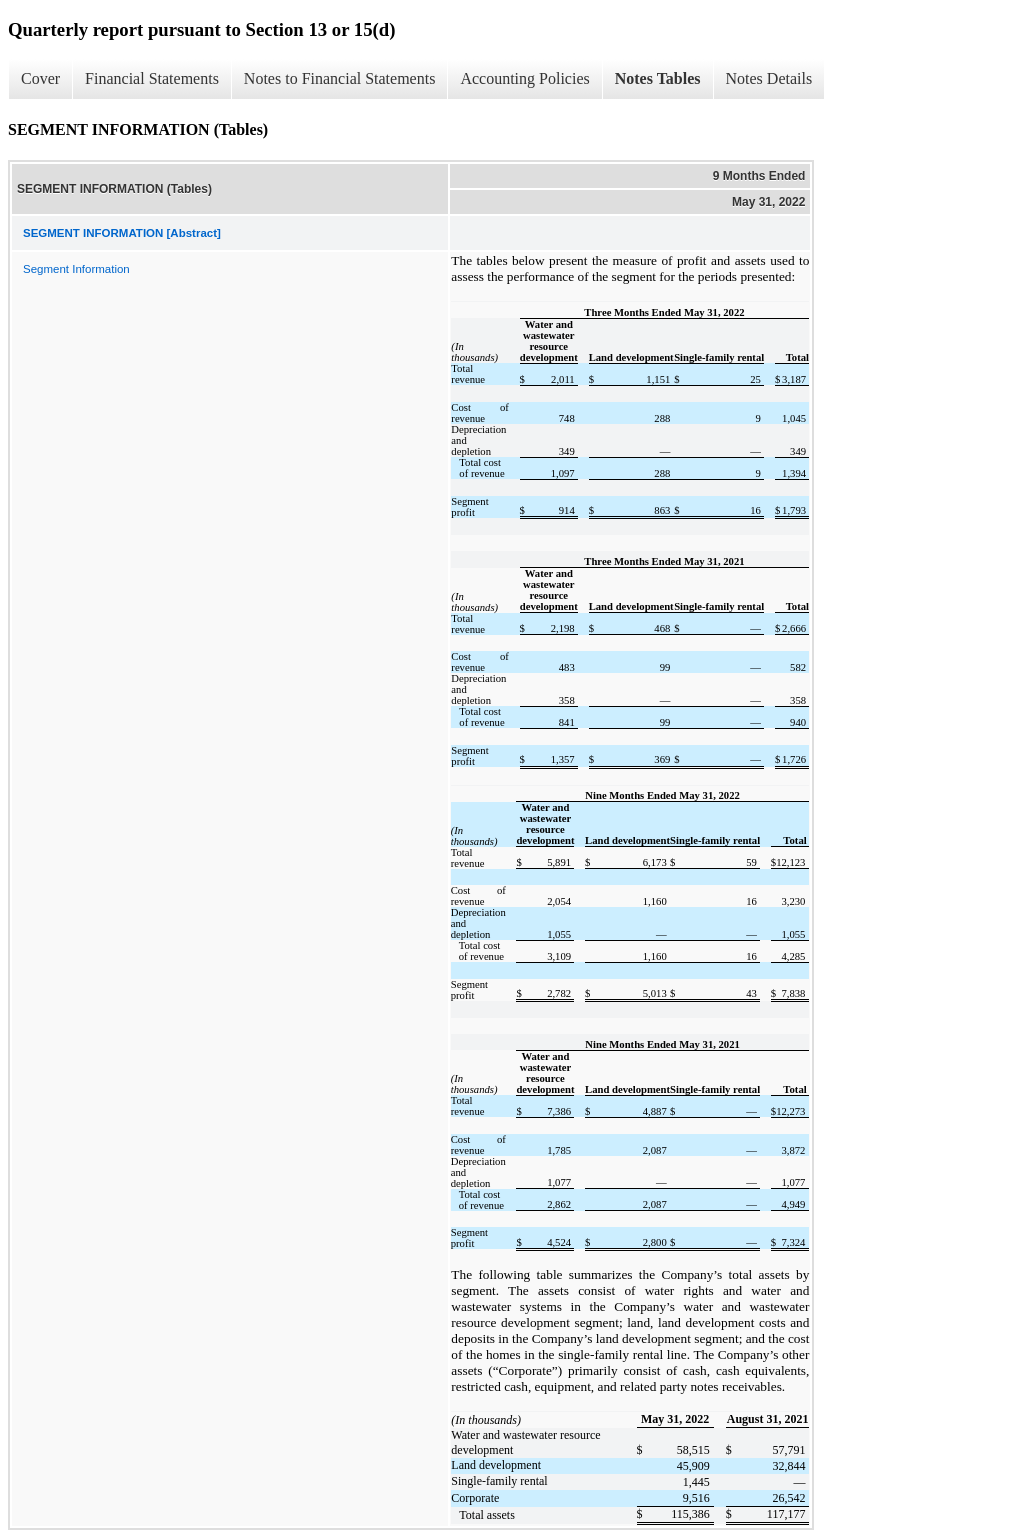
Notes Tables (658, 78)
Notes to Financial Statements (340, 78)
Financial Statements (152, 78)
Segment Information (76, 269)
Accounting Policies (524, 78)
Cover (40, 78)
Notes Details (769, 78)
